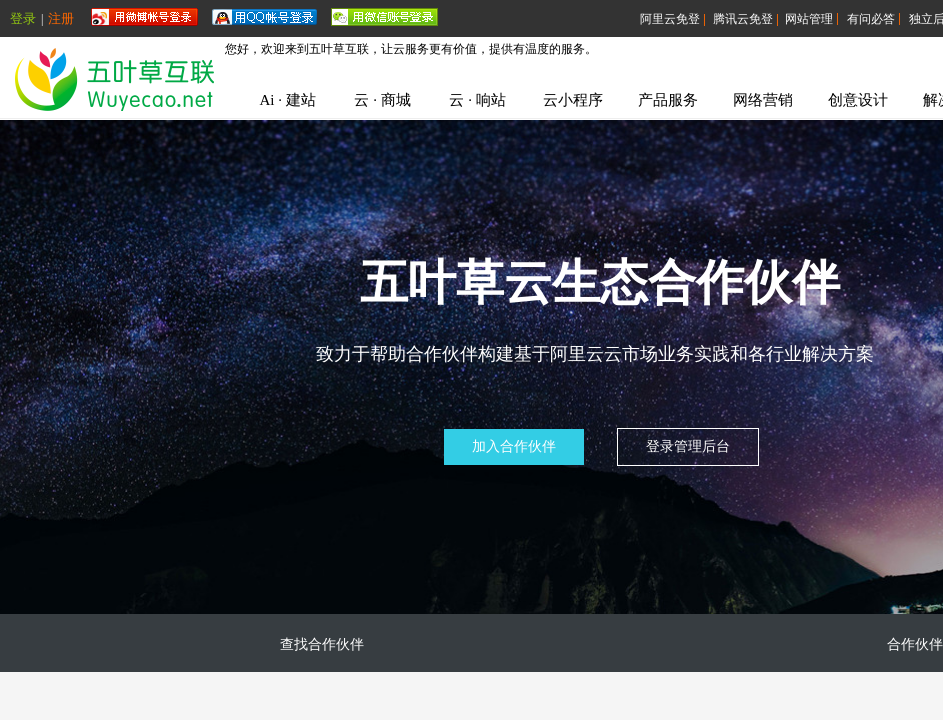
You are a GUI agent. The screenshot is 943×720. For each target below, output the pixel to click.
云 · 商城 (382, 100)
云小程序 (573, 100)
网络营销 (763, 100)
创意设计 (858, 100)
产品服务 (668, 100)
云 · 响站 (477, 100)
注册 (61, 18)
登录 (23, 18)
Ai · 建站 (287, 100)
